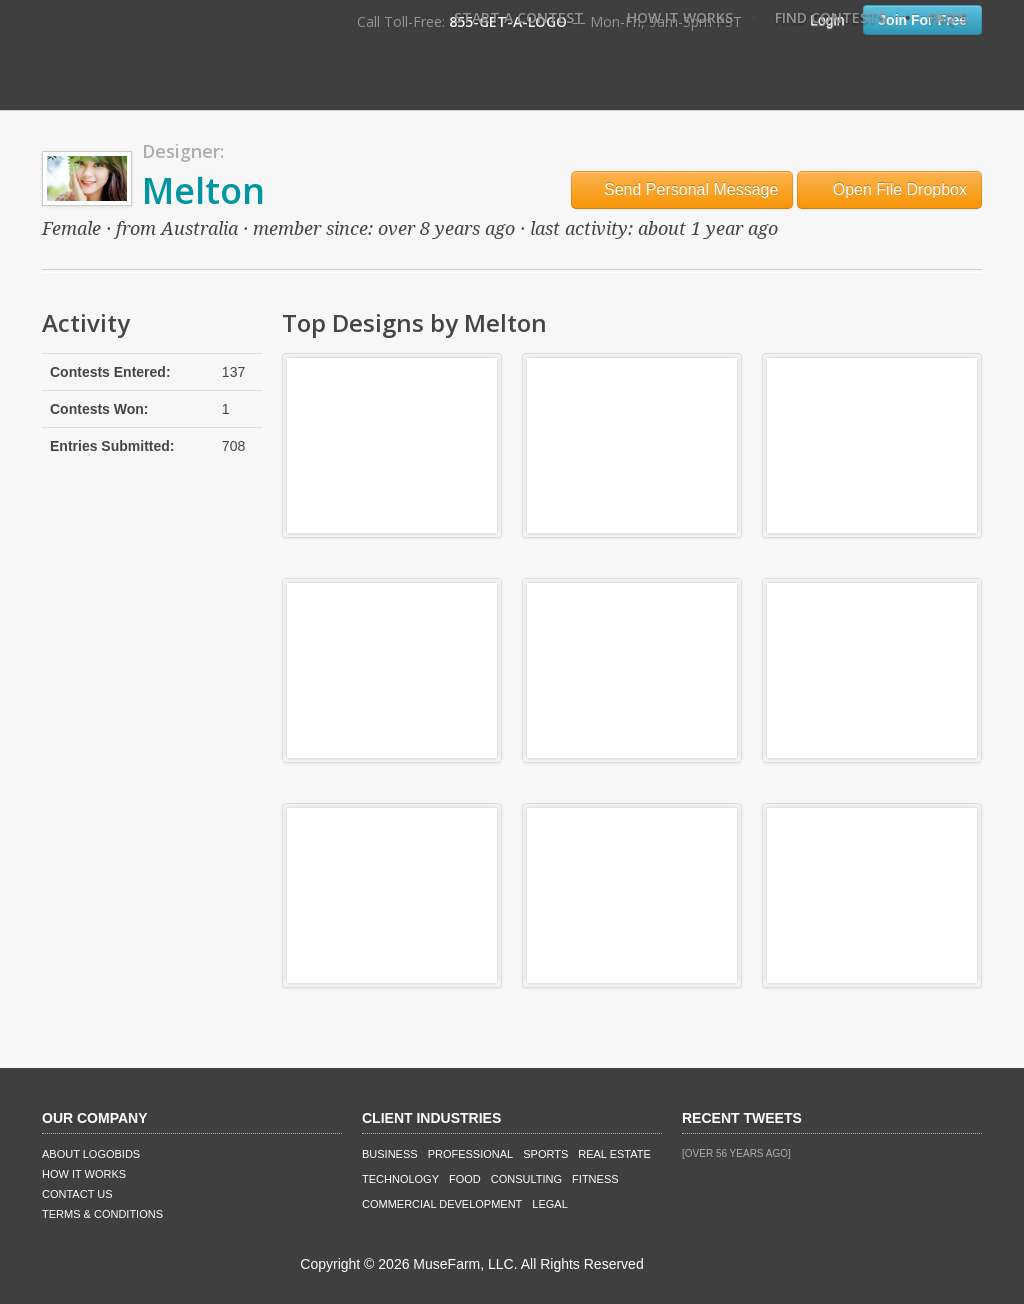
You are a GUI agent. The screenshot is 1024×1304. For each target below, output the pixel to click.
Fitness (595, 1179)
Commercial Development (442, 1204)
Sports (545, 1154)
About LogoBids (91, 1154)
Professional (471, 1154)
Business (390, 1154)
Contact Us (77, 1194)
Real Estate (614, 1154)
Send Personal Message (682, 189)
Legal (549, 1204)
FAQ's (948, 17)
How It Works (680, 17)
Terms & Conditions (102, 1214)
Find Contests (830, 17)
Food (465, 1179)
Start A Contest (519, 17)
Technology (400, 1179)
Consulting (526, 1179)
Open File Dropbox (889, 189)
